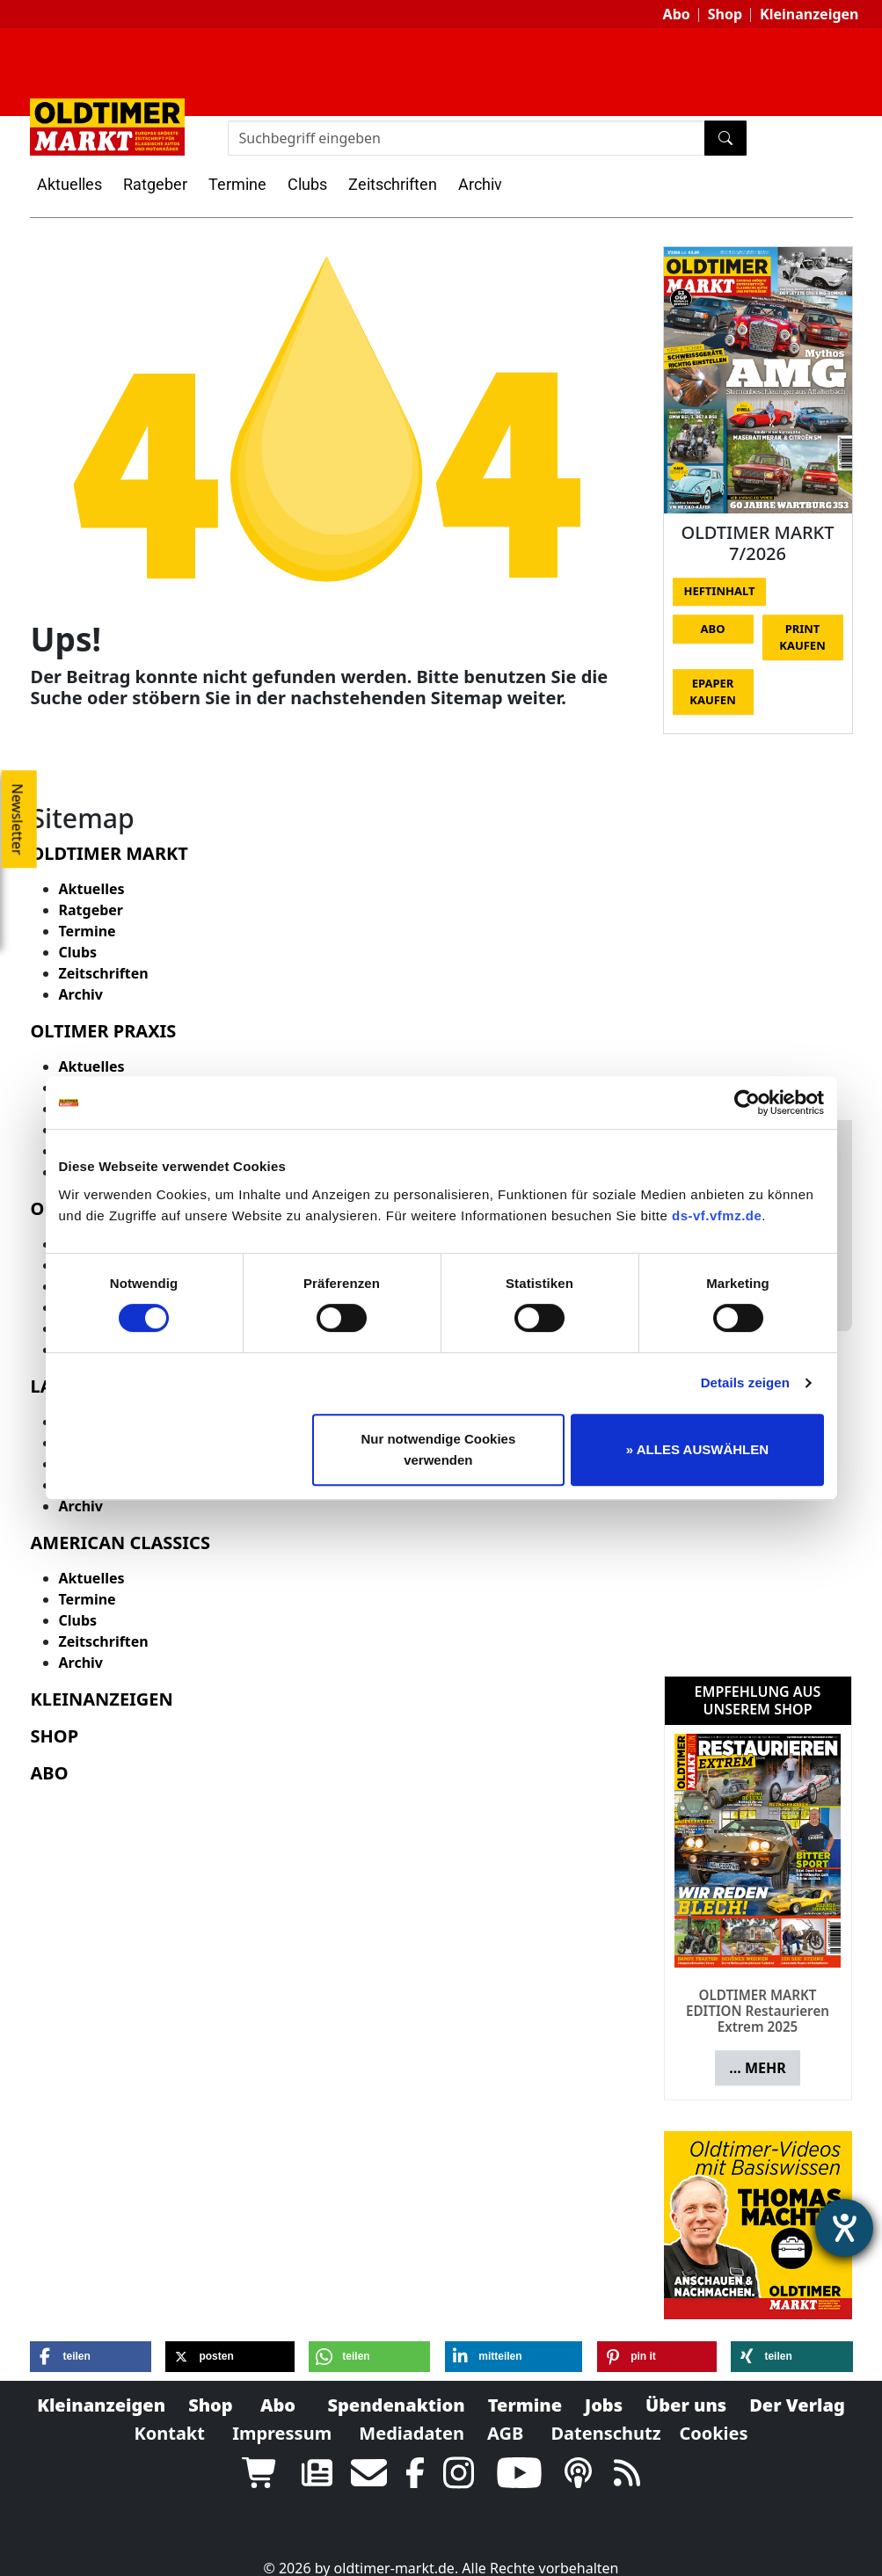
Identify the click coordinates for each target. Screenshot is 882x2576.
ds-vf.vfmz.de (717, 1215)
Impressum (282, 2417)
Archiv (480, 184)
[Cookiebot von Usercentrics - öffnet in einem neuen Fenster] (747, 1102)
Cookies (713, 2417)
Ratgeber (155, 184)
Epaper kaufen (712, 692)
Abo (676, 14)
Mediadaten (411, 2417)
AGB (505, 2417)
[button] (90, 2340)
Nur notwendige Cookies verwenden (438, 1449)
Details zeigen (745, 1382)
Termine (237, 184)
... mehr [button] (757, 2052)
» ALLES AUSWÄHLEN (697, 1449)
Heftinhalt (719, 591)
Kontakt (169, 2417)
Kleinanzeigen (809, 14)
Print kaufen (802, 637)
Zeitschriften (392, 184)
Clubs (307, 184)
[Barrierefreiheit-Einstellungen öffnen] (844, 2228)
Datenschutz (605, 2417)
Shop (725, 14)
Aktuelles (69, 184)
